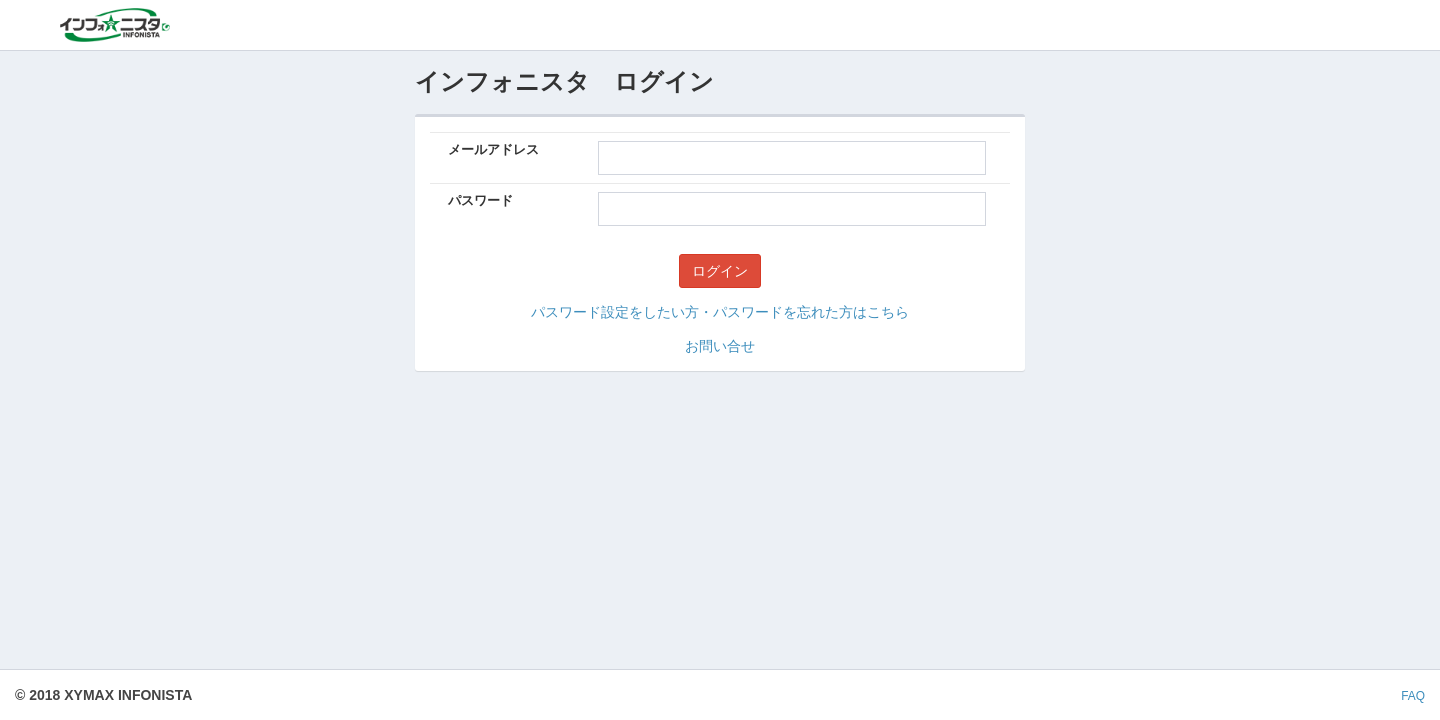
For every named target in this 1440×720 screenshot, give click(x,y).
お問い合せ (720, 346)
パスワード (480, 200)
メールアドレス (493, 149)
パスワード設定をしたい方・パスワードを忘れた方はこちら (720, 312)
